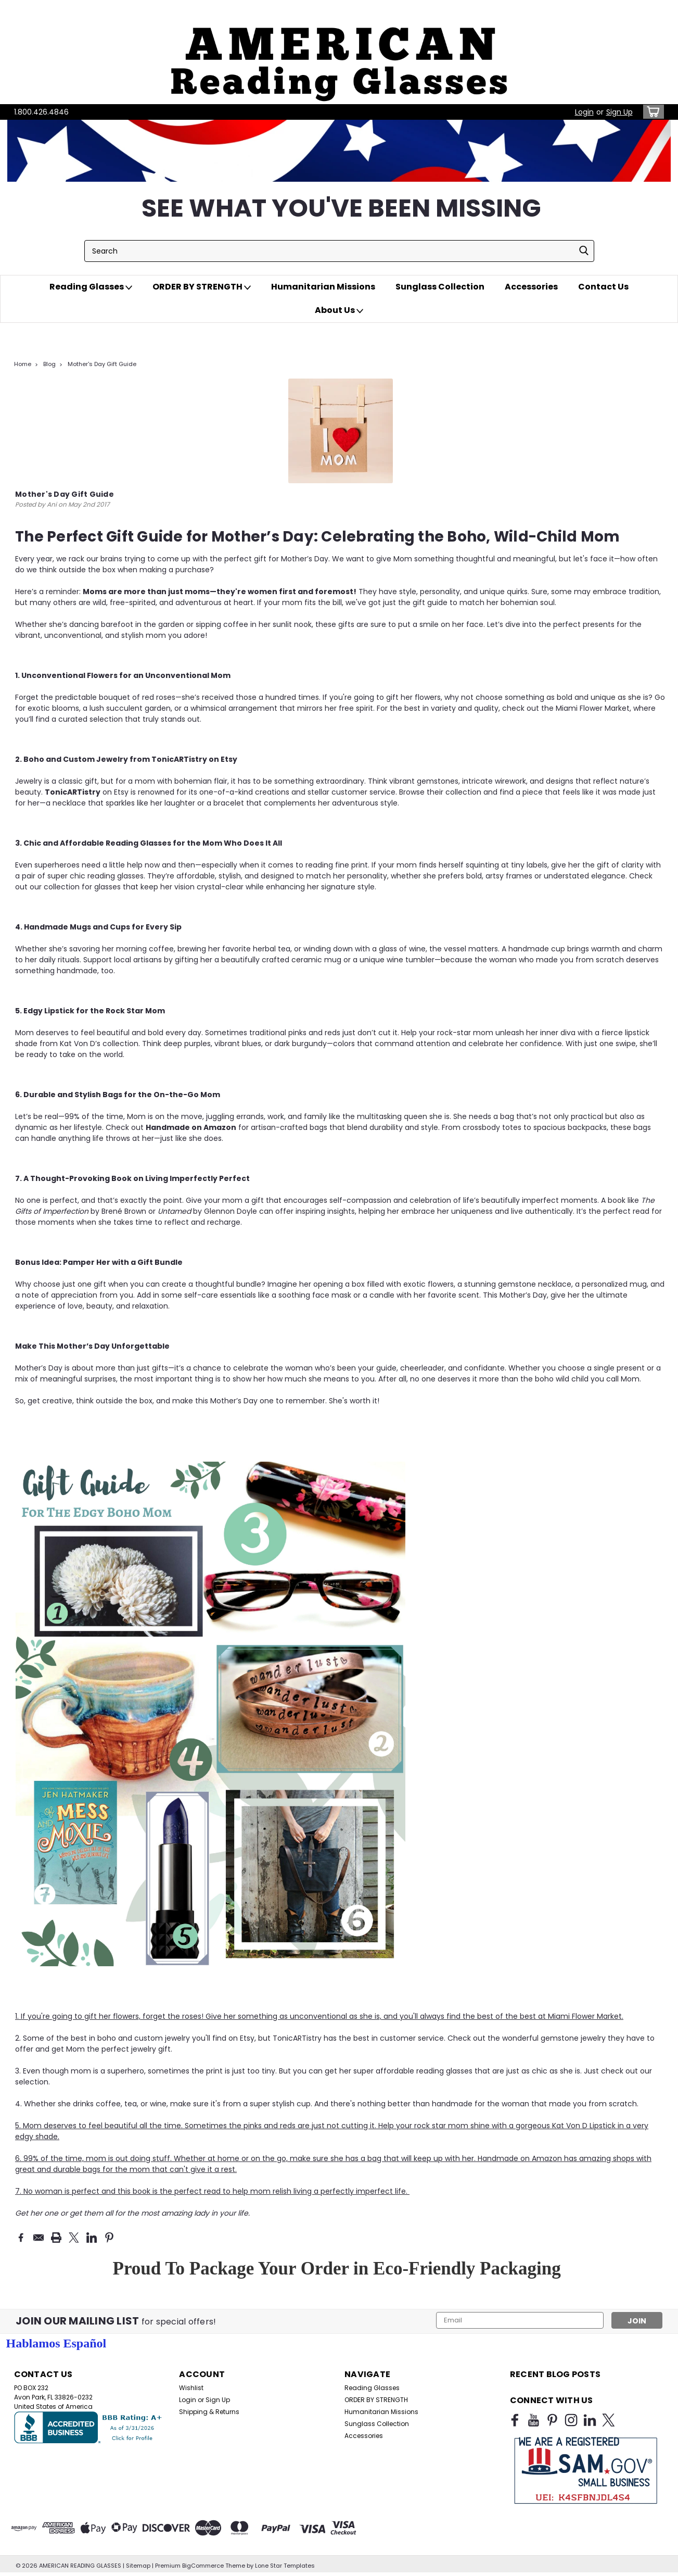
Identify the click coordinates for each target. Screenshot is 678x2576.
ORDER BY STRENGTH (201, 287)
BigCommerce (203, 2565)
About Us (339, 310)
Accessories (531, 287)
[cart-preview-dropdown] (651, 112)
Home (22, 364)
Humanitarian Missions (323, 287)
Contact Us (603, 287)
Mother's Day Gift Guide (102, 364)
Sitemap (138, 2565)
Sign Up (619, 112)
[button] (339, 52)
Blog (49, 364)
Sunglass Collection (439, 287)
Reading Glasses (90, 287)
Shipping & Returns (209, 2411)
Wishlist (191, 2387)
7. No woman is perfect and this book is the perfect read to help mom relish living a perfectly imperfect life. (212, 2191)
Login (584, 112)
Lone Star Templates (285, 2565)
